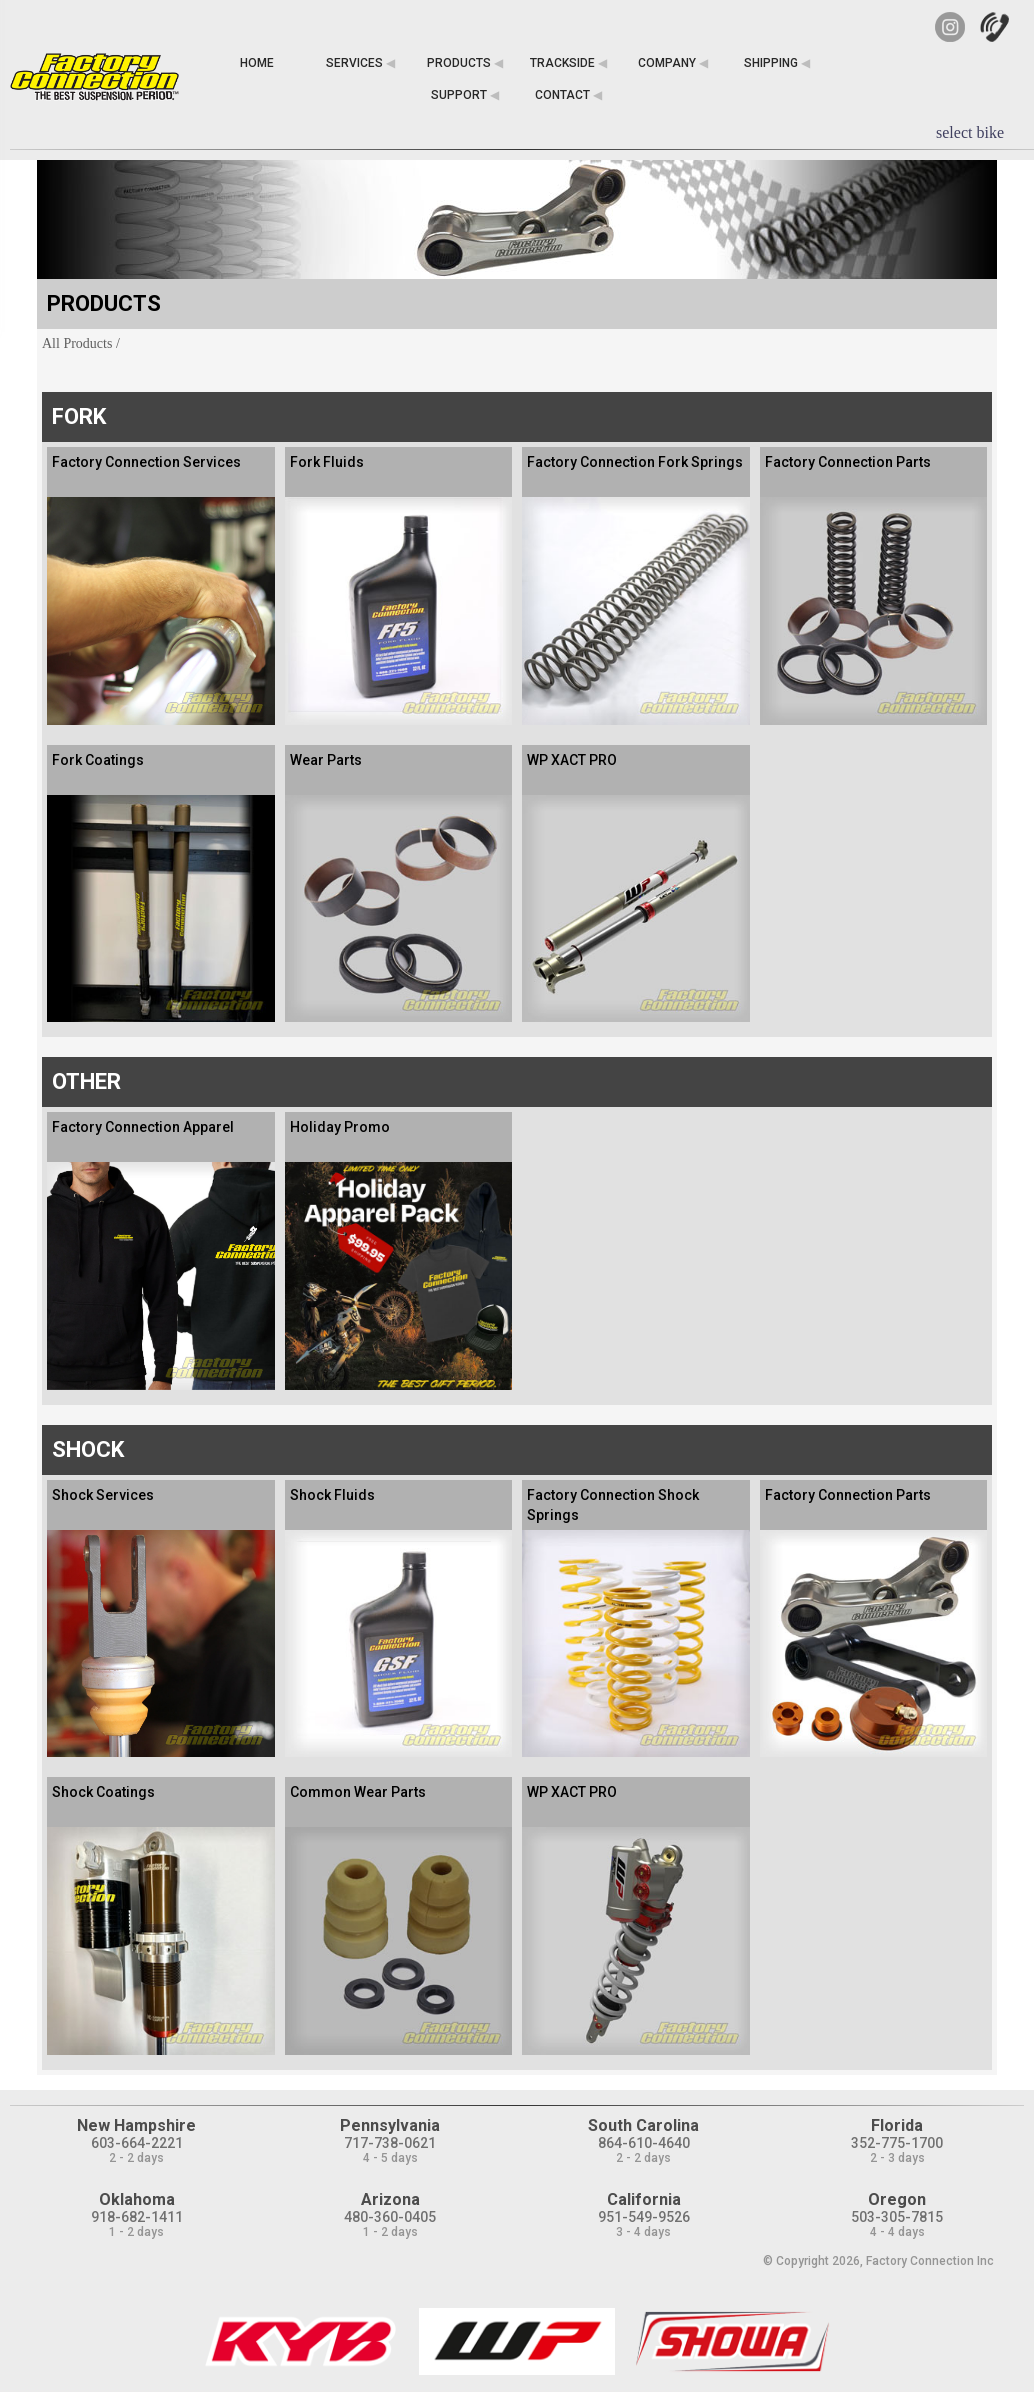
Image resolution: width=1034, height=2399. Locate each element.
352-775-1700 (897, 2143)
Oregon (897, 2199)
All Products (77, 343)
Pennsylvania (390, 2125)
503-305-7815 (897, 2217)
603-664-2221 (137, 2143)
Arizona (390, 2199)
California (644, 2199)
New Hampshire (136, 2125)
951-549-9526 (644, 2217)
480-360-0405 (390, 2217)
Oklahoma (137, 2199)
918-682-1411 (137, 2217)
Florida (897, 2125)
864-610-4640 (644, 2143)
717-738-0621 (390, 2143)
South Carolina (643, 2125)
